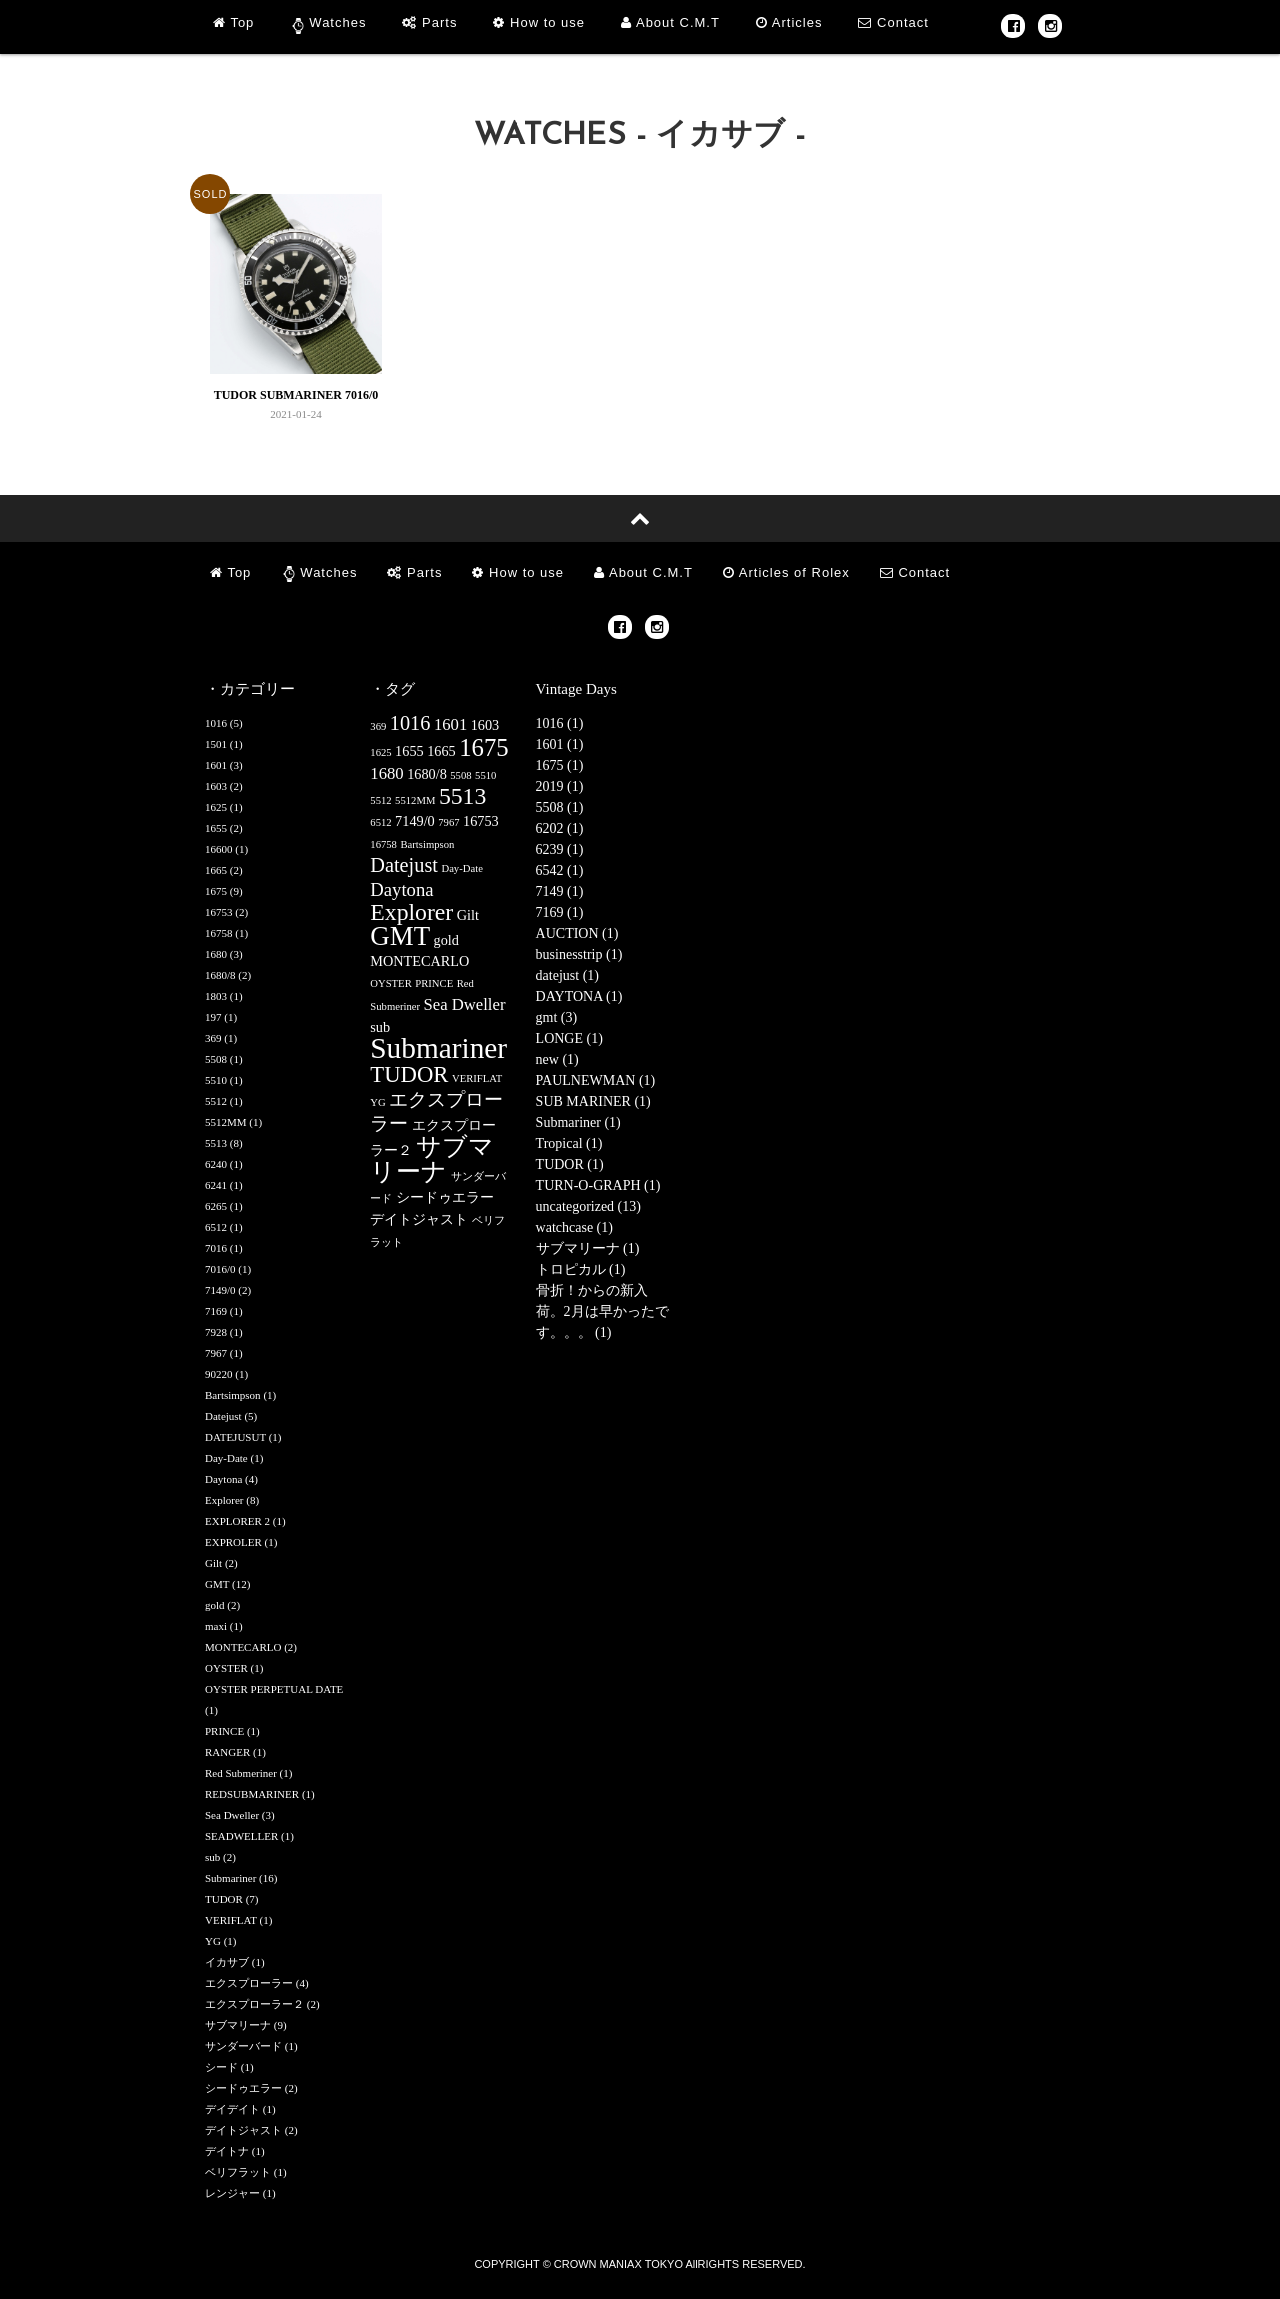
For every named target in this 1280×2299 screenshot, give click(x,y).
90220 (219, 1374)
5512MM (226, 1122)
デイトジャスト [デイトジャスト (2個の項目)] (419, 1219)
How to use (539, 22)
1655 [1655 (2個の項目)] (409, 751)
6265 (216, 1206)
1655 (216, 828)
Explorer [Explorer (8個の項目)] (411, 912)
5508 (216, 1059)
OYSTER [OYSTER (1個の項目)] (390, 983)
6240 (216, 1164)
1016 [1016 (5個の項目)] (410, 723)
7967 (216, 1353)
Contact (893, 22)
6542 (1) (560, 870)
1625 (216, 807)
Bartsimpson (233, 1395)
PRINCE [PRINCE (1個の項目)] (434, 983)
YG (213, 1941)
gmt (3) (557, 1017)
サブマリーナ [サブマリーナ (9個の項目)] (432, 1159)
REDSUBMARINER (252, 1794)
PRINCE (224, 1731)
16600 (219, 849)
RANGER (227, 1752)
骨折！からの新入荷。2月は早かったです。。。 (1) (602, 1311)
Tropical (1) (569, 1143)
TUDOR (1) (570, 1164)
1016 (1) (560, 723)
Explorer (224, 1500)
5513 (216, 1143)
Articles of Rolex (786, 572)
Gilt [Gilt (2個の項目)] (468, 915)
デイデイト (232, 2109)
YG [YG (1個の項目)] (377, 1102)
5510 (216, 1080)
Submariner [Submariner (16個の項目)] (438, 1048)
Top (233, 22)
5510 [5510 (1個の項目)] (485, 775)
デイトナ (227, 2151)
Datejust (223, 1416)
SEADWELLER (241, 1836)
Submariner (230, 1878)
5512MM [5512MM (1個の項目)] (415, 800)
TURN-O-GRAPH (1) (598, 1185)
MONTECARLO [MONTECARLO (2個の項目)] (419, 961)
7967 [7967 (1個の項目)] (448, 822)
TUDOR (224, 1899)
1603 (216, 786)
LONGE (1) (569, 1038)
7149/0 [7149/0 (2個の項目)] (415, 821)
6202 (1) (560, 828)
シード (221, 2067)
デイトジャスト (243, 2130)
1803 (216, 996)
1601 (216, 765)
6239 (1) (560, 849)
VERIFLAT (231, 1920)
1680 (216, 954)
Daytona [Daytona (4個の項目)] (401, 889)
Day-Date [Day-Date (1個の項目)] (461, 868)
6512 (216, 1227)
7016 (216, 1248)
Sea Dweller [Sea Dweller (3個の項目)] (465, 1004)
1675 (216, 891)
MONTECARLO (243, 1647)
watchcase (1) (574, 1227)
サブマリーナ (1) (588, 1248)
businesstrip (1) (579, 954)
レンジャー (232, 2193)
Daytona (223, 1479)
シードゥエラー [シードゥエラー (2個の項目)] (445, 1197)
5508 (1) (560, 807)
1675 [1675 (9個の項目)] (483, 747)
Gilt (213, 1563)
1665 (216, 870)
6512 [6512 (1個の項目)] (380, 822)
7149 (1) (560, 891)
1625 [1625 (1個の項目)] (380, 752)
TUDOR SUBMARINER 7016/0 (296, 395)
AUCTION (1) (577, 933)
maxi (216, 1626)
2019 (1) (560, 786)
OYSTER (226, 1668)
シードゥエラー (243, 2088)
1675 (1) (560, 765)
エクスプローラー (249, 1983)
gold (215, 1605)
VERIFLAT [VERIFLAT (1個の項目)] (477, 1078)
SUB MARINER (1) (593, 1101)
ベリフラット (238, 2172)
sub (212, 1857)
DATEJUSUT (235, 1437)
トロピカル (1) (581, 1269)
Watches (337, 22)
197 (213, 1017)
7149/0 (220, 1290)
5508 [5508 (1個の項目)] (460, 775)
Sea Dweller (232, 1815)
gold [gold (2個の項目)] (446, 940)
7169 (216, 1311)
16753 (219, 912)
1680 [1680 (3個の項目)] (386, 773)
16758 (219, 933)
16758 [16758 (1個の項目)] (383, 844)
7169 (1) (560, 912)
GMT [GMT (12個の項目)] (400, 936)
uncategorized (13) (588, 1206)
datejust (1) (567, 975)
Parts (429, 22)
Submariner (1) (578, 1122)
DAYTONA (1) (579, 996)
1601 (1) (560, 744)
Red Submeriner (241, 1773)
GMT (217, 1584)
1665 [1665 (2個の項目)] (441, 751)
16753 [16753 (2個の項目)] (481, 821)
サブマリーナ (238, 2025)
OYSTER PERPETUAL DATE (274, 1689)
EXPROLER (233, 1542)
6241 (216, 1185)
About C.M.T (670, 22)
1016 (216, 723)
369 (213, 1038)
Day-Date (226, 1458)
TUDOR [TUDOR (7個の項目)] (409, 1074)
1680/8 (220, 975)
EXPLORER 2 (237, 1521)
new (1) (557, 1059)
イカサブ (227, 1962)
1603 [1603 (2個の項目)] (485, 725)
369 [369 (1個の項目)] (378, 726)
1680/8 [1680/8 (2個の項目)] (427, 774)
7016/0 (220, 1269)
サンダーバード (243, 2046)
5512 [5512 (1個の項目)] (380, 800)
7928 (216, 1332)
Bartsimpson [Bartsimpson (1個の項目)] (427, 844)
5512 (216, 1101)
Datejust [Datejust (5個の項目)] (404, 865)
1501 (216, 744)
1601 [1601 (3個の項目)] (450, 724)
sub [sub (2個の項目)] (380, 1027)
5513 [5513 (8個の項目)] (462, 796)
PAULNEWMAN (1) (596, 1080)
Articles (789, 22)
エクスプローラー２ (254, 2004)
